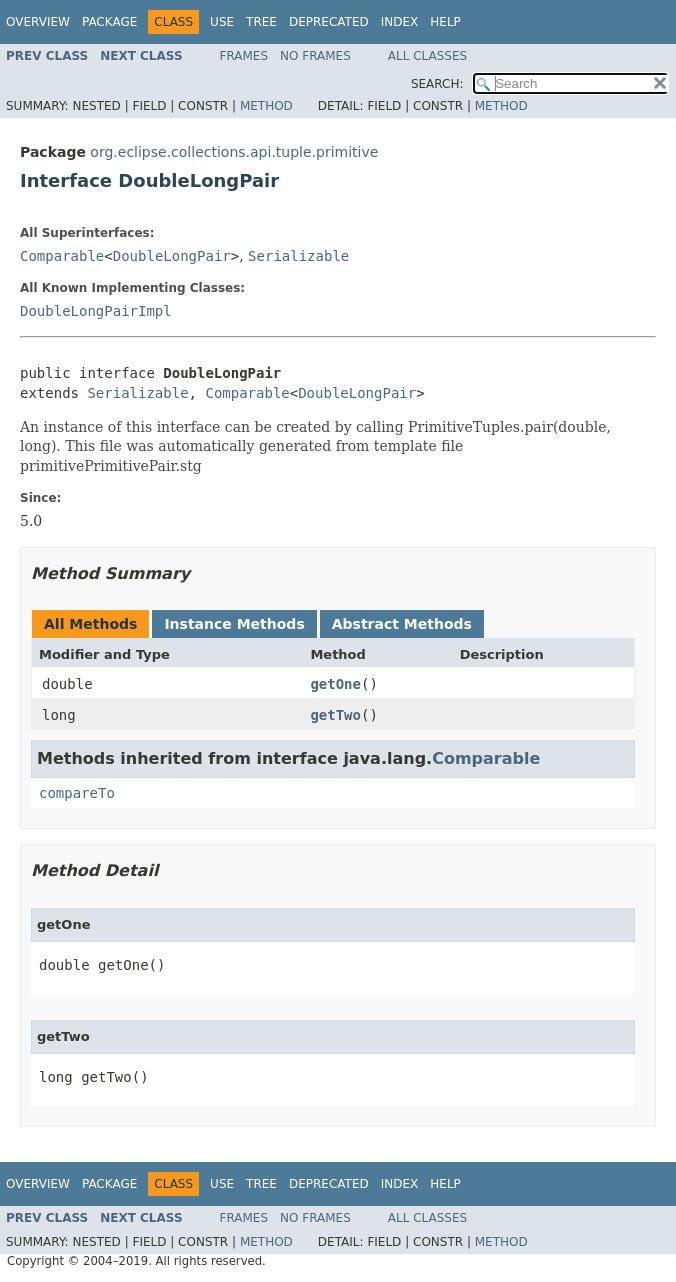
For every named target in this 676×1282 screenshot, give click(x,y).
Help (445, 22)
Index (400, 22)
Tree (261, 22)
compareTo (77, 793)
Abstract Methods (402, 624)
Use (222, 22)
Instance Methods (234, 624)
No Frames (315, 56)
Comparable (62, 256)
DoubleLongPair (172, 256)
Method (266, 106)
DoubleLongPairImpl (96, 311)
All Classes (427, 56)
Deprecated (329, 22)
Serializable (298, 256)
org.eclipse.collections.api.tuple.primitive (234, 152)
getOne (335, 684)
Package (109, 22)
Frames (244, 56)
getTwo (335, 715)
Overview (38, 22)
